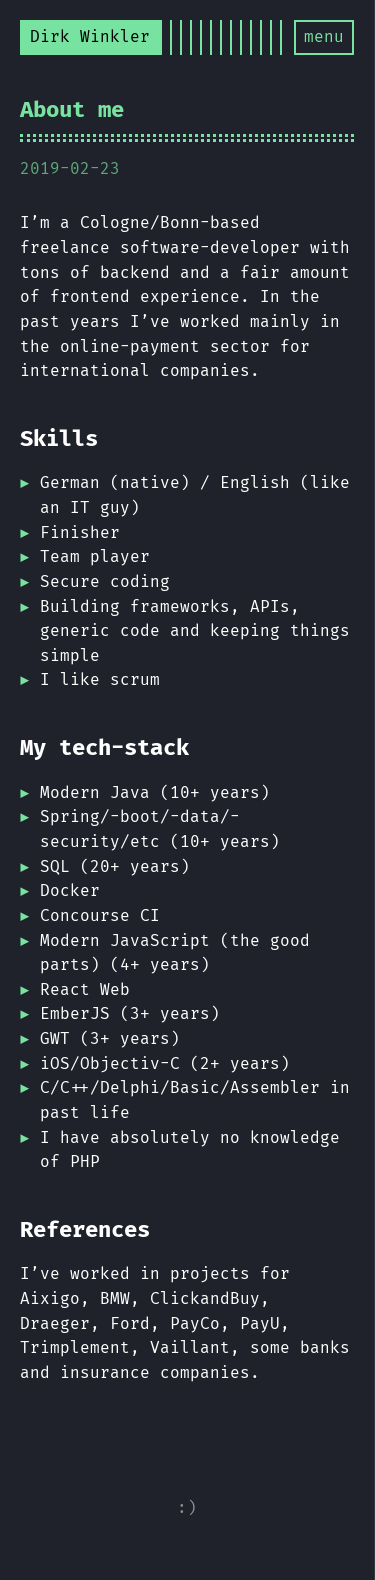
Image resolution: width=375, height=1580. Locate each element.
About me (72, 109)
